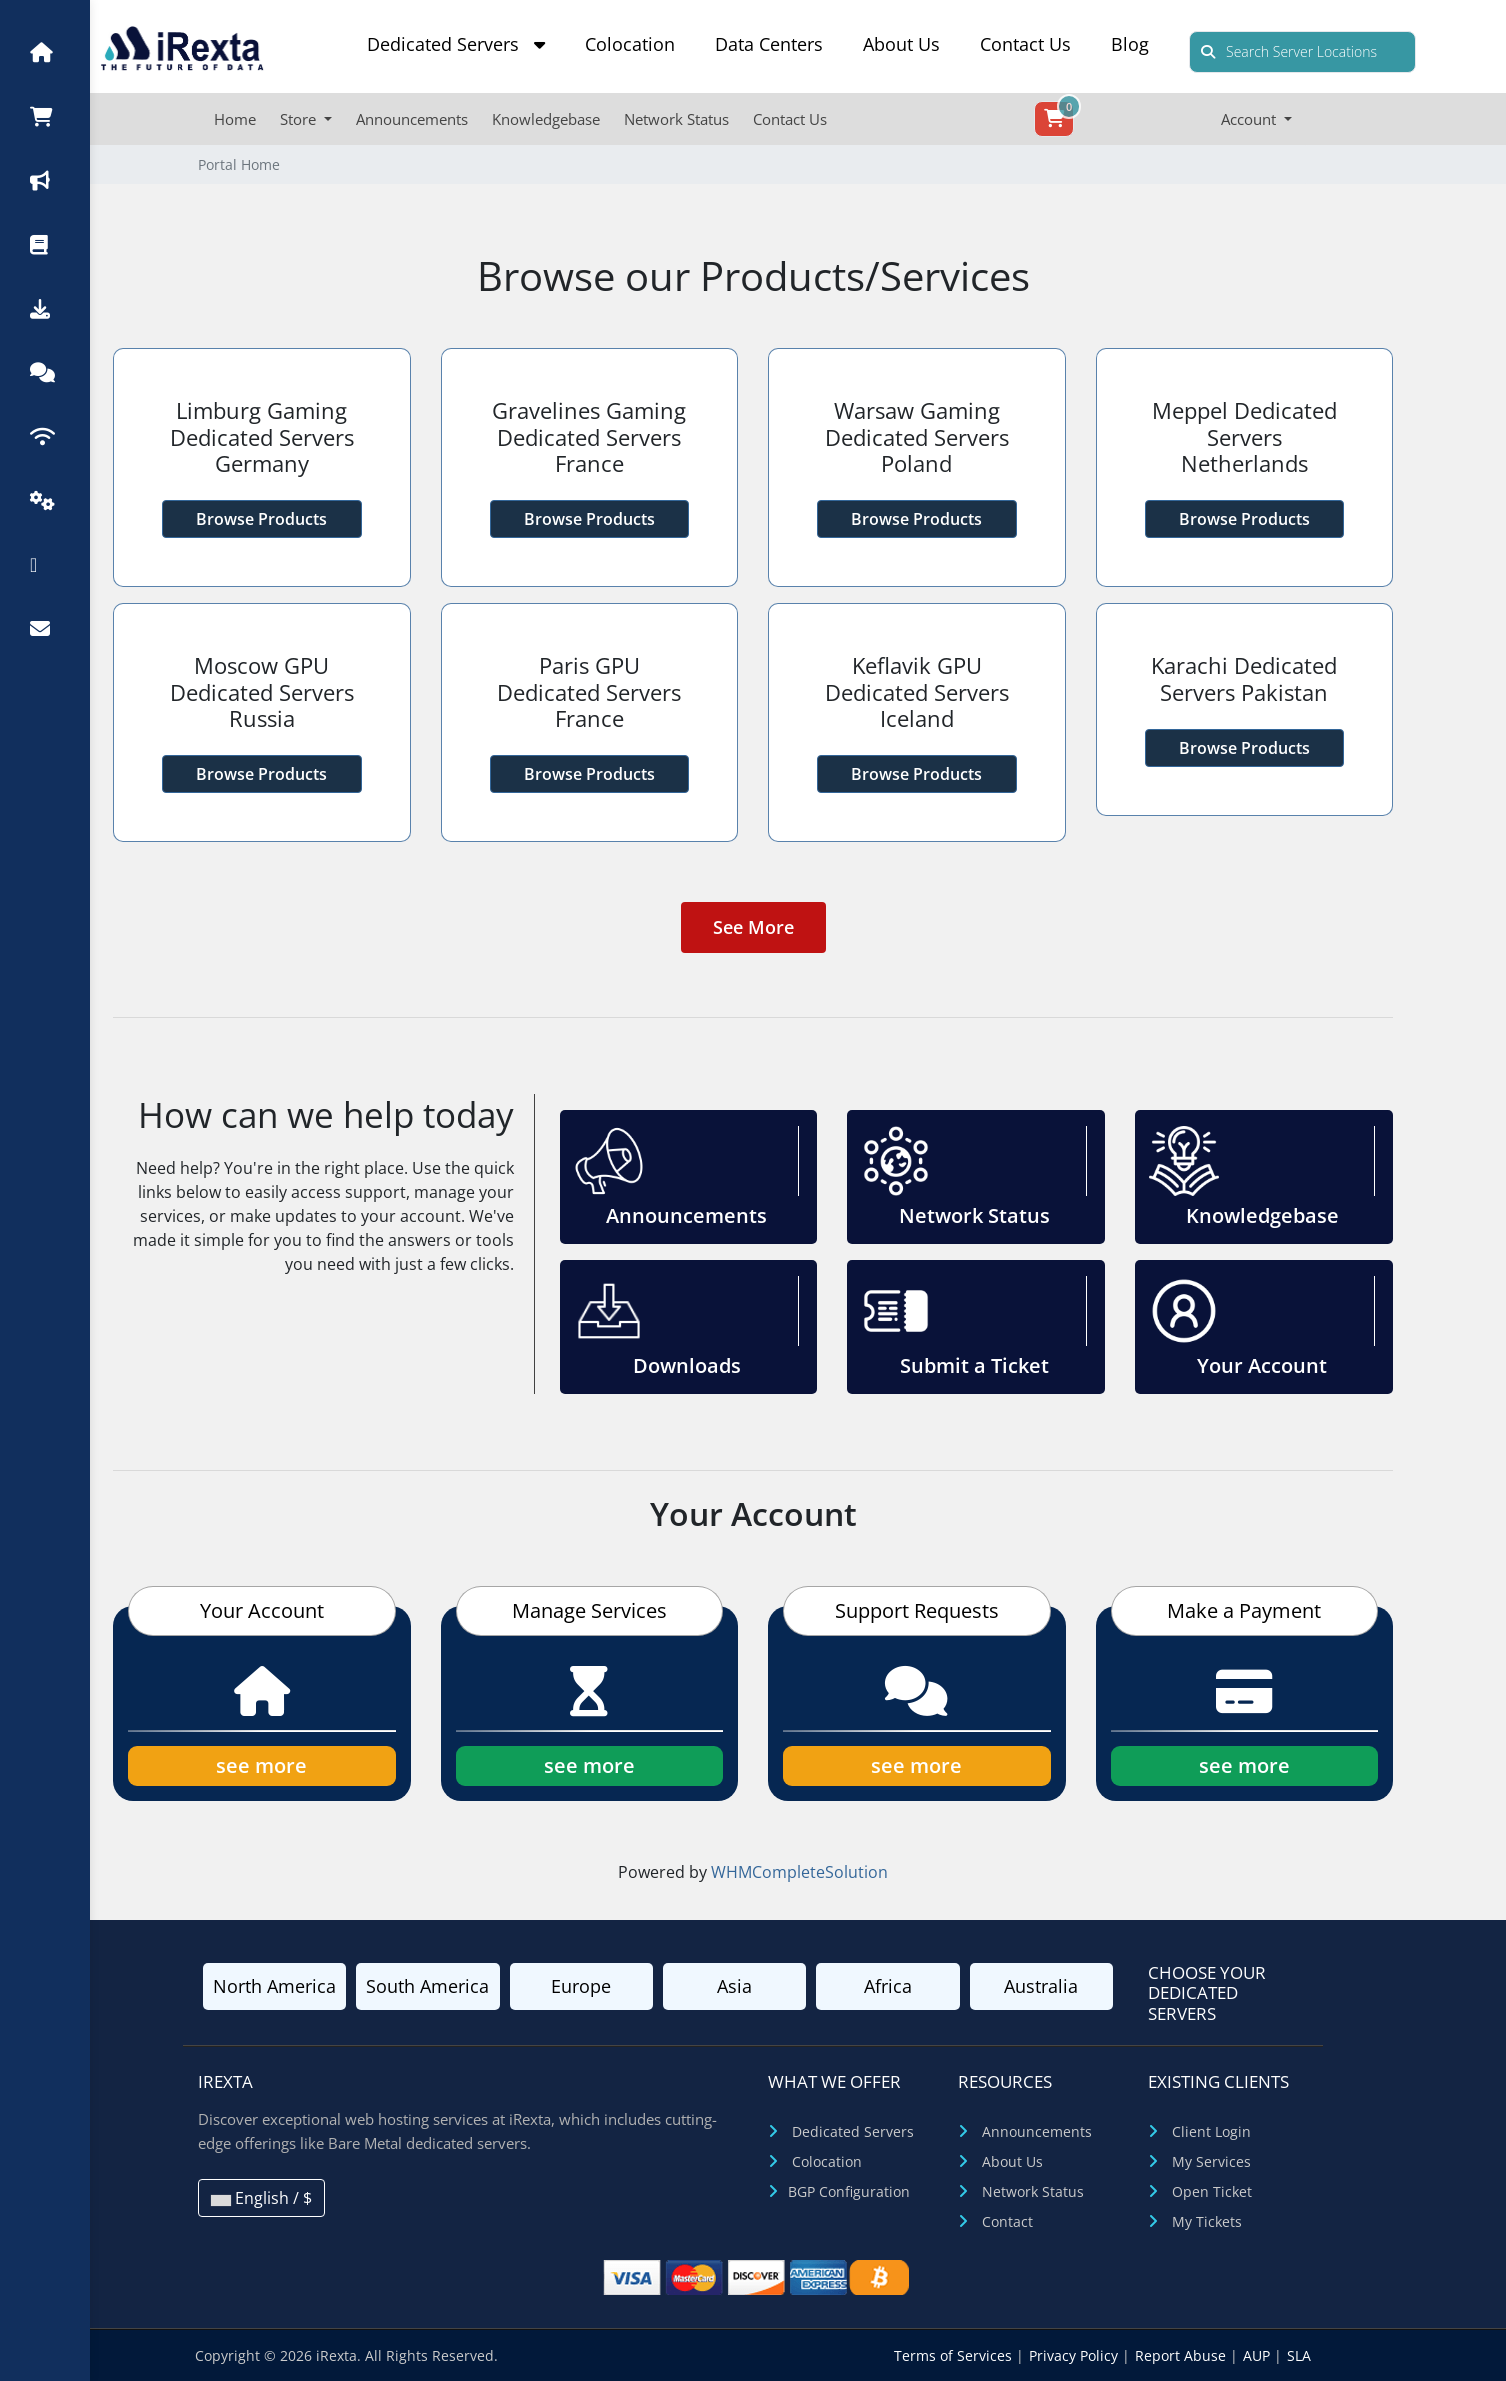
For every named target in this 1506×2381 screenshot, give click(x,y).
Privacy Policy (1075, 2355)
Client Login (1211, 2131)
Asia (734, 1986)
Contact (1007, 2221)
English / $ (261, 2198)
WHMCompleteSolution (799, 1872)
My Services (1211, 2161)
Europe (581, 1986)
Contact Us (1025, 44)
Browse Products (261, 519)
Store (300, 119)
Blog (1130, 44)
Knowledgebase (546, 119)
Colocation (630, 44)
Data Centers (769, 44)
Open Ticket (1212, 2191)
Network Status (676, 119)
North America (274, 1986)
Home (235, 119)
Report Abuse (1182, 2355)
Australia (1041, 1986)
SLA (1299, 2355)
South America (427, 1986)
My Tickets (1207, 2221)
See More (753, 927)
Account (1250, 119)
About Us (901, 44)
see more (261, 1765)
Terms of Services (955, 2355)
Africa (888, 1986)
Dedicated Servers (456, 44)
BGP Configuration (849, 2191)
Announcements (412, 119)
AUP (1258, 2355)
